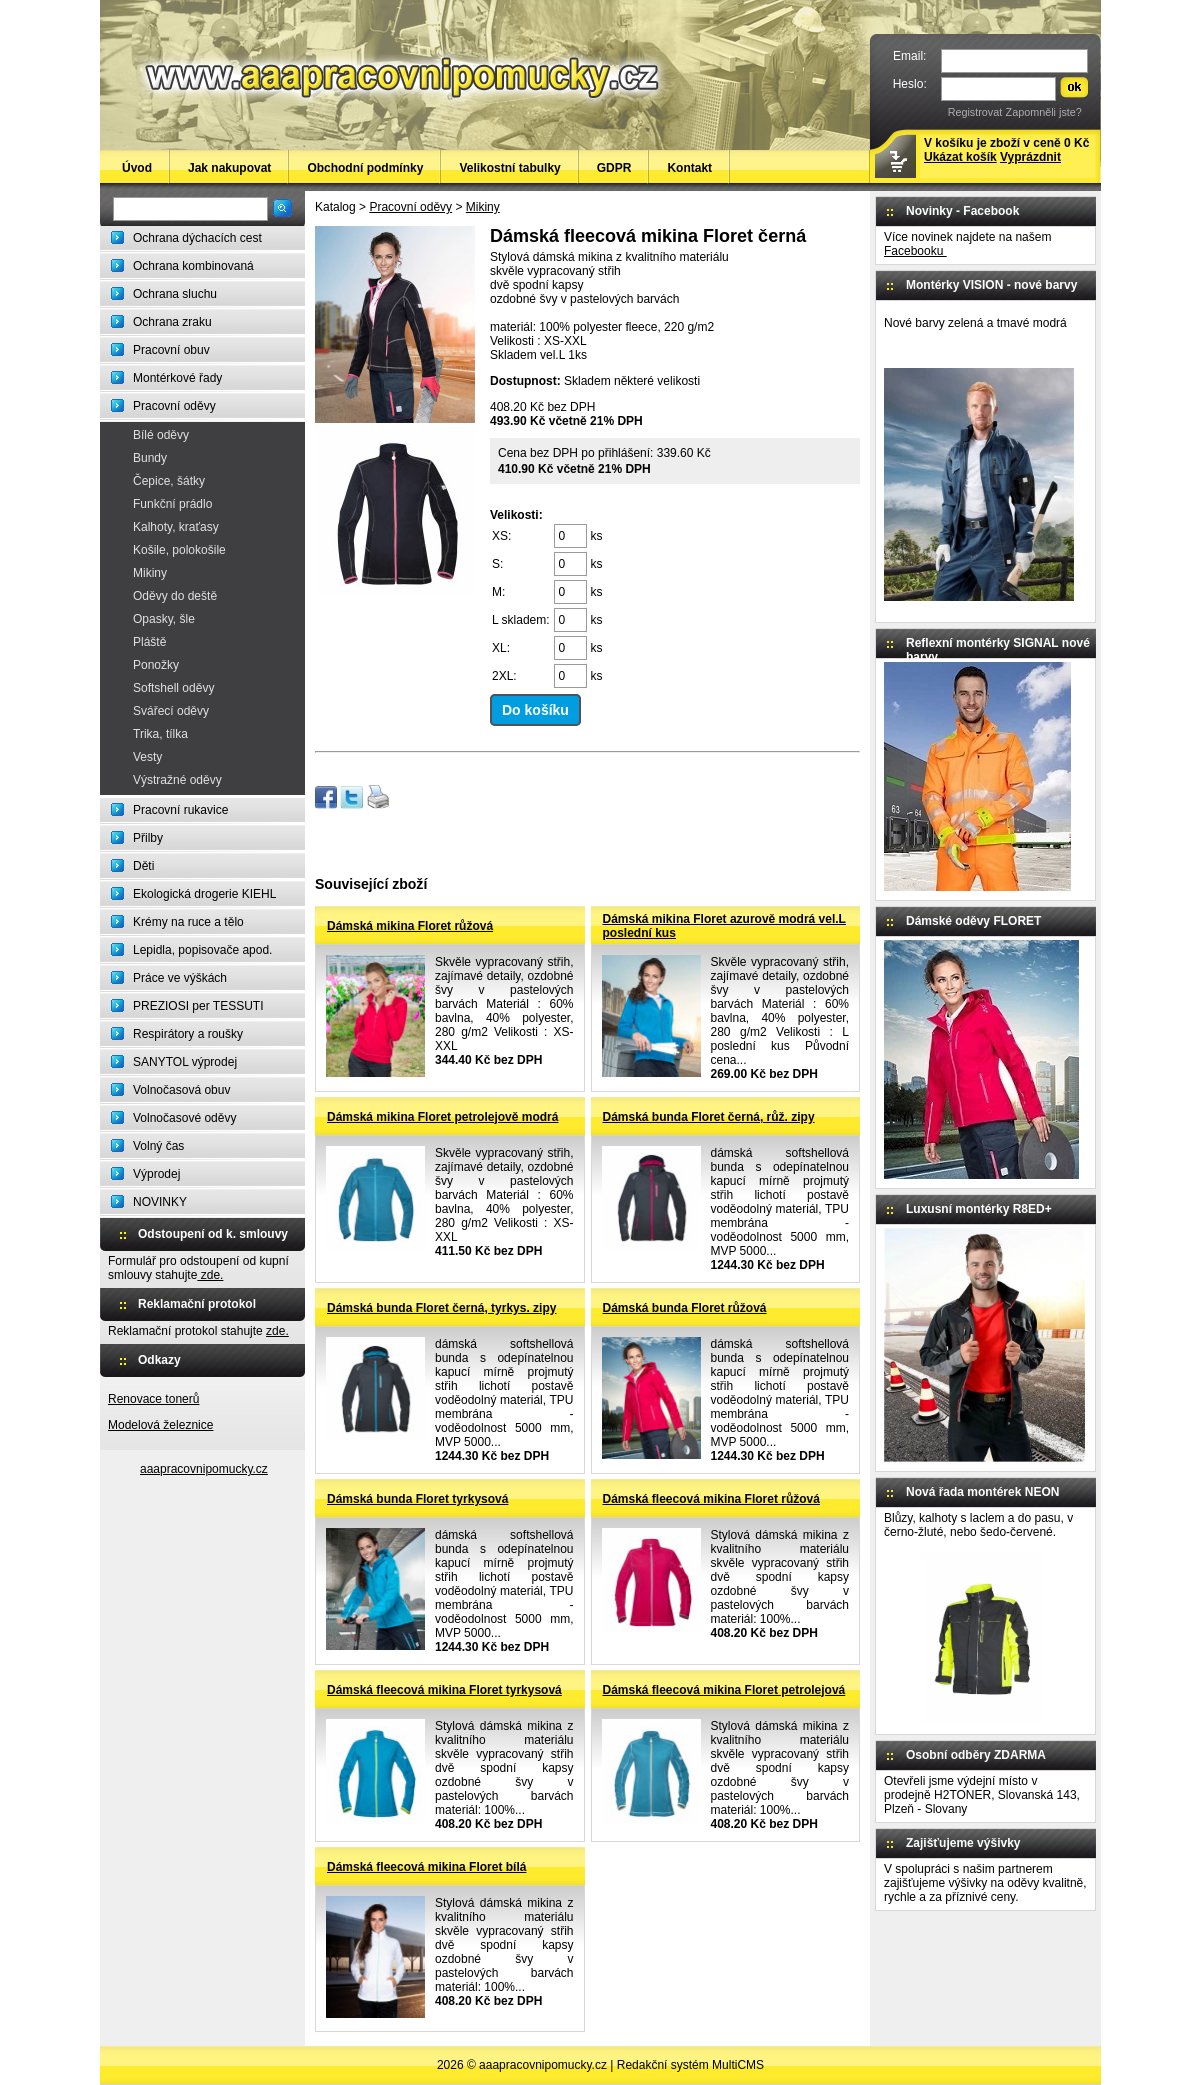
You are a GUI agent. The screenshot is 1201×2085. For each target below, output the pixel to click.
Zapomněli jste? (1044, 112)
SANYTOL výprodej (185, 1062)
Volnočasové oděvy (184, 1118)
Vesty (147, 757)
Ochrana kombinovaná (193, 266)
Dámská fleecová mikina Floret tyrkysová (444, 1690)
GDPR (614, 168)
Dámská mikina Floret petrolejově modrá (442, 1117)
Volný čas (158, 1146)
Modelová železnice (160, 1425)
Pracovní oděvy (174, 406)
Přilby (148, 838)
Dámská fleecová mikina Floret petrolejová (724, 1690)
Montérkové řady (177, 378)
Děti (143, 866)
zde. (210, 1275)
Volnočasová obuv (181, 1090)
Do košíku (535, 710)
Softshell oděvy (173, 688)
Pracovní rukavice (180, 810)
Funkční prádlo (172, 504)
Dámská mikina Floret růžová (410, 926)
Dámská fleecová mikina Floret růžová (711, 1499)
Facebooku (915, 251)
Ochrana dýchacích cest (197, 238)
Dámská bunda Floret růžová (685, 1308)
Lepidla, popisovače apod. (202, 950)
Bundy (150, 458)
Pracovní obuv (171, 350)
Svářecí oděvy (171, 711)
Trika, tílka (160, 734)
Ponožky (156, 665)
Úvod (137, 168)
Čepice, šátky (169, 481)
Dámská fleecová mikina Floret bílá (426, 1867)
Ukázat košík (960, 157)
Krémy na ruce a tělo (188, 922)
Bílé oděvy (161, 435)
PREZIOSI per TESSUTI (198, 1006)
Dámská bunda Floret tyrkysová (417, 1499)
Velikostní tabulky (509, 168)
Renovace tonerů (153, 1399)
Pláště (149, 642)
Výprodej (156, 1174)
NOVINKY (160, 1202)
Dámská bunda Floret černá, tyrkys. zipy (441, 1308)
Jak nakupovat (229, 168)
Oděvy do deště (175, 596)
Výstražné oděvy (177, 780)
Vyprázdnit (1030, 157)
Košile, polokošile (179, 550)
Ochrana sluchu (175, 294)
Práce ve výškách (180, 978)
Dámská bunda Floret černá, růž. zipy (709, 1117)
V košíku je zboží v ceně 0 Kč (1006, 150)
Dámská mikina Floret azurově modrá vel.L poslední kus (724, 926)
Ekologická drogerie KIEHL (204, 894)
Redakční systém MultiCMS (690, 2065)
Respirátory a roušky (188, 1034)
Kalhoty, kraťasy (176, 527)
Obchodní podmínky (365, 168)
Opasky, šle (164, 619)
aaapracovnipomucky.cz (204, 1469)
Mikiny (150, 573)
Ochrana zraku (172, 322)
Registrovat (975, 112)
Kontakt (689, 168)
